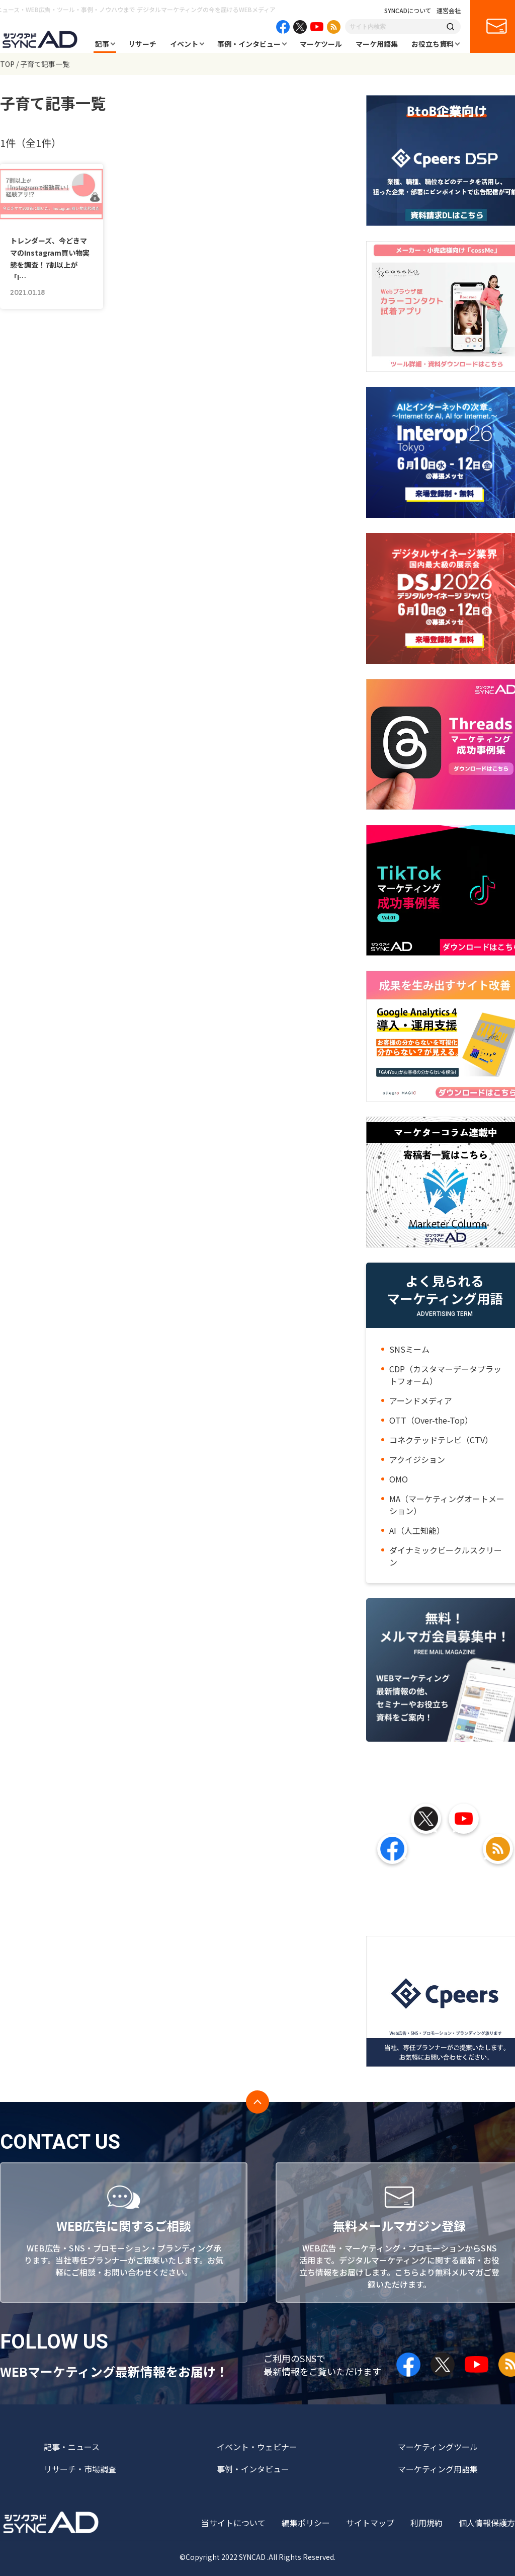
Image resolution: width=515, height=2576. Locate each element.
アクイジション (417, 1459)
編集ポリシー (306, 2523)
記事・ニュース (72, 2447)
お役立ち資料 (432, 44)
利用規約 (426, 2523)
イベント (184, 44)
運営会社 (449, 11)
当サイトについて (233, 2523)
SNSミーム (409, 1349)
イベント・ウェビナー (257, 2447)
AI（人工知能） (417, 1530)
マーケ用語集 (377, 44)
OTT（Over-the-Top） (431, 1420)
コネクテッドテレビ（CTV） (441, 1440)
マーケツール (321, 44)
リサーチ (142, 44)
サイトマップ (370, 2523)
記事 (102, 44)
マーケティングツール (438, 2447)
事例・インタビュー (249, 44)
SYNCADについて (408, 11)
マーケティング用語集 (438, 2469)
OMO (398, 1479)
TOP (7, 64)
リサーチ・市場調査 (80, 2469)
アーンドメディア (420, 1400)
